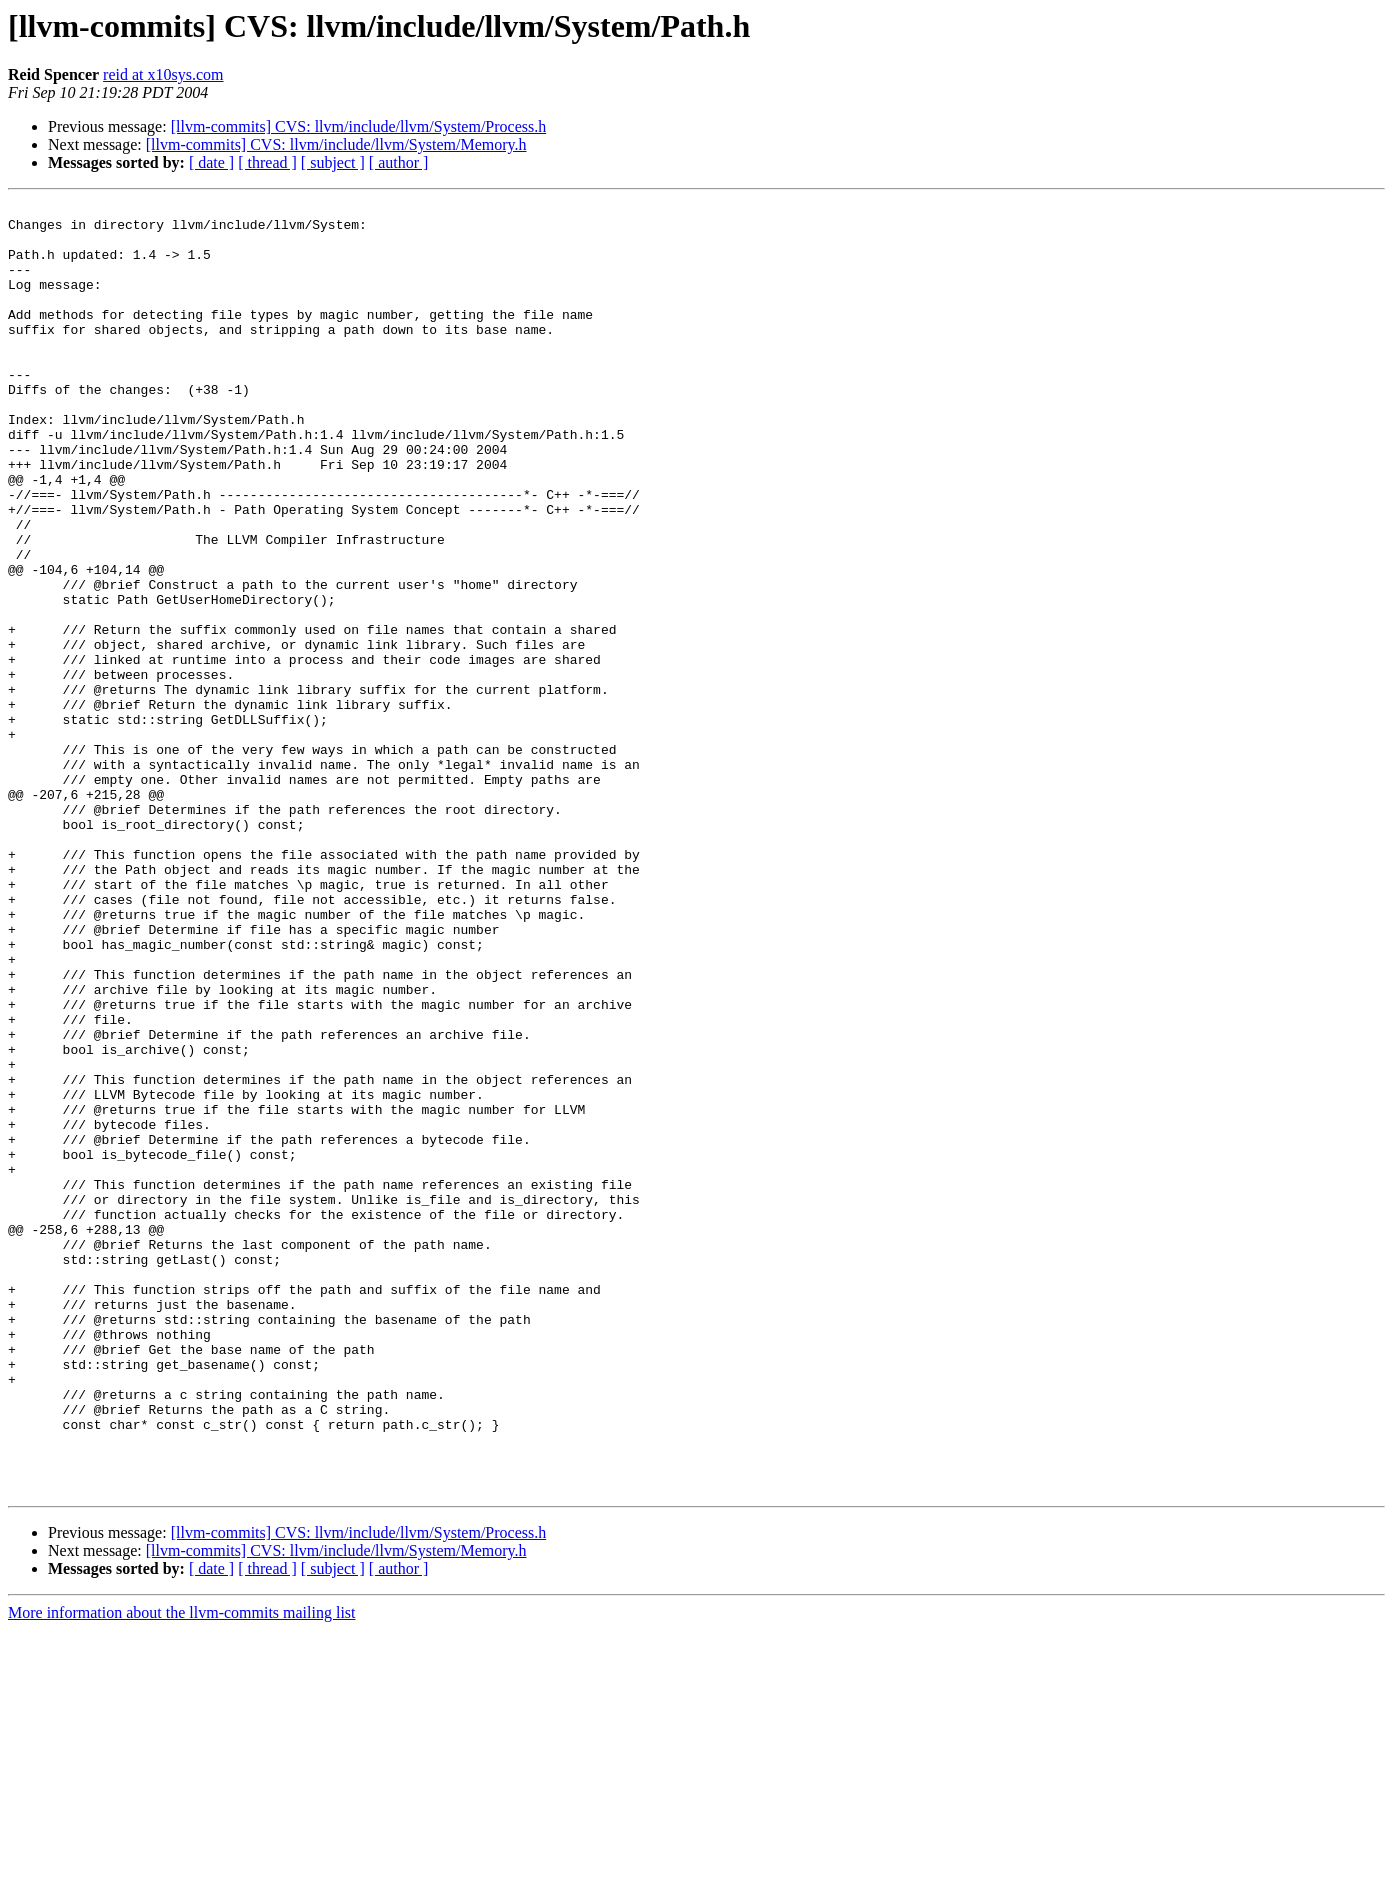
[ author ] (399, 162)
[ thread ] (267, 162)
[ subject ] (333, 162)
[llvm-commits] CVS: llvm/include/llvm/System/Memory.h (336, 144)
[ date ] (211, 162)
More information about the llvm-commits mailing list (182, 1870)
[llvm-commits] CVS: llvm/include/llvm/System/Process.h (359, 126)
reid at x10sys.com (163, 74)
